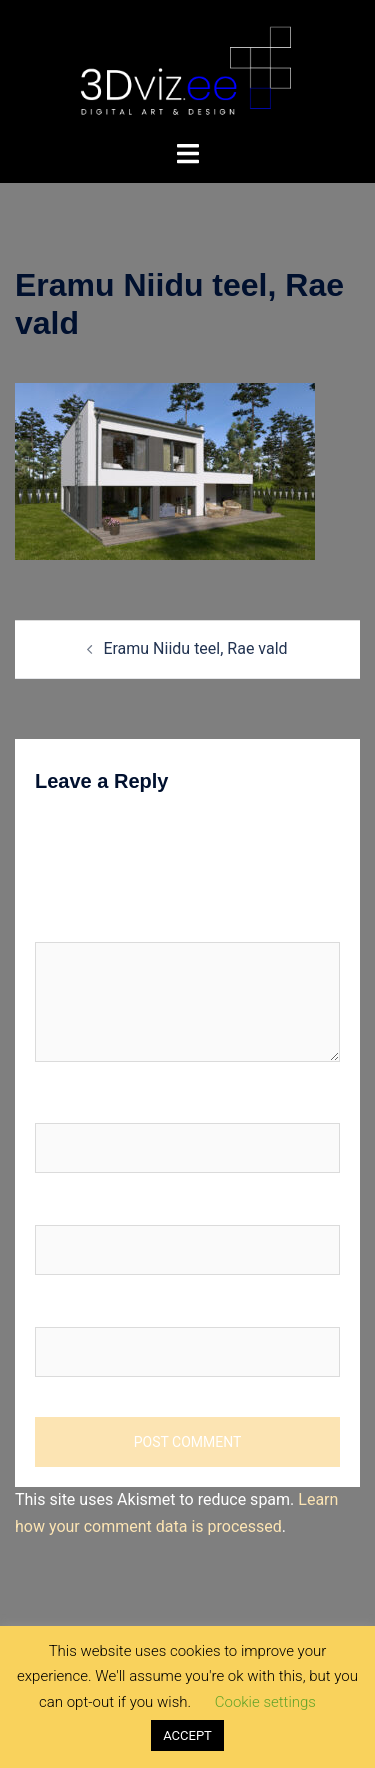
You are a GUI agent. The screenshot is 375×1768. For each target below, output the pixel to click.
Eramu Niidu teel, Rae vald (195, 648)
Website (63, 1307)
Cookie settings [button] (265, 1702)
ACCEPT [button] (187, 1735)
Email (60, 1205)
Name (62, 1103)
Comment (70, 922)
